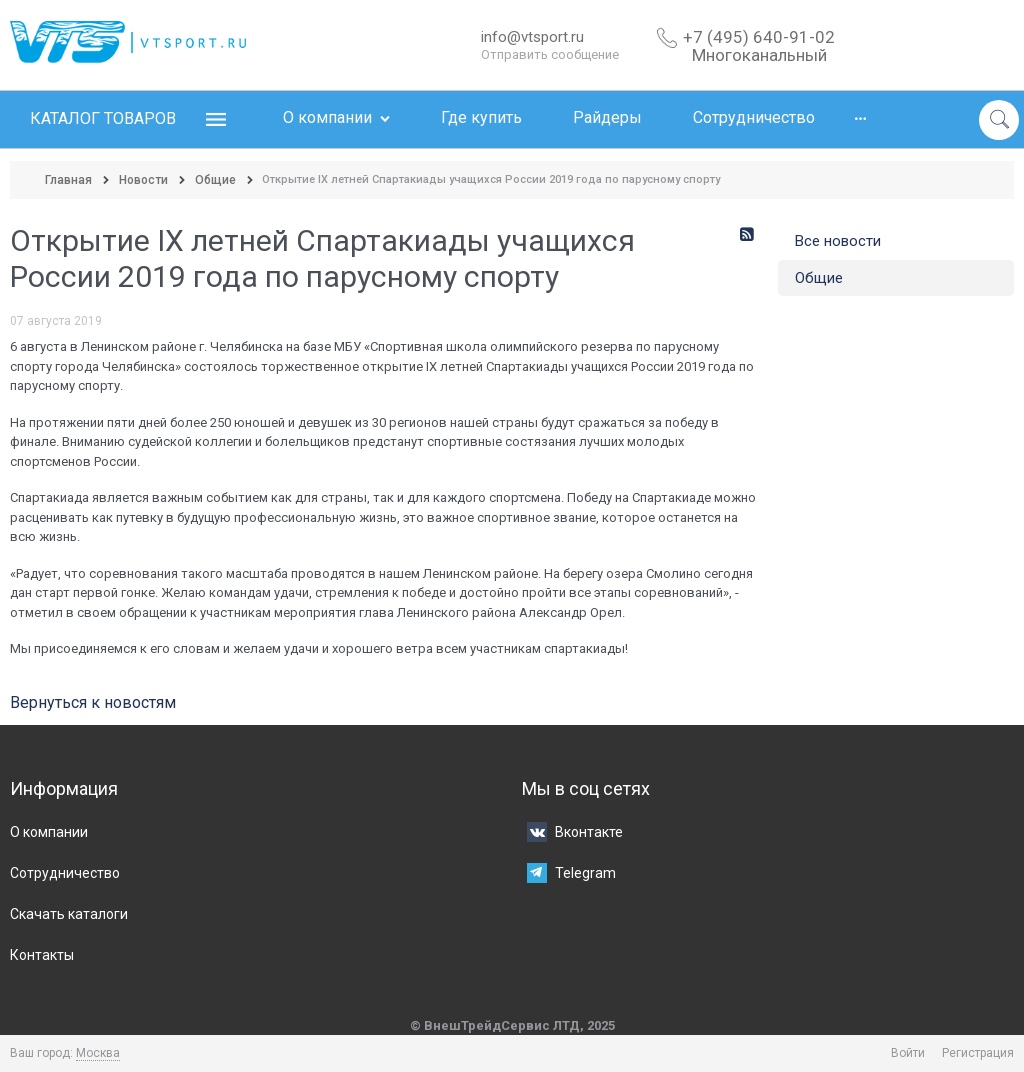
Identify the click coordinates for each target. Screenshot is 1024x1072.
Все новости (838, 241)
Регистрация (978, 1053)
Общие (819, 278)
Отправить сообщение (550, 54)
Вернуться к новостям (93, 702)
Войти (908, 1053)
